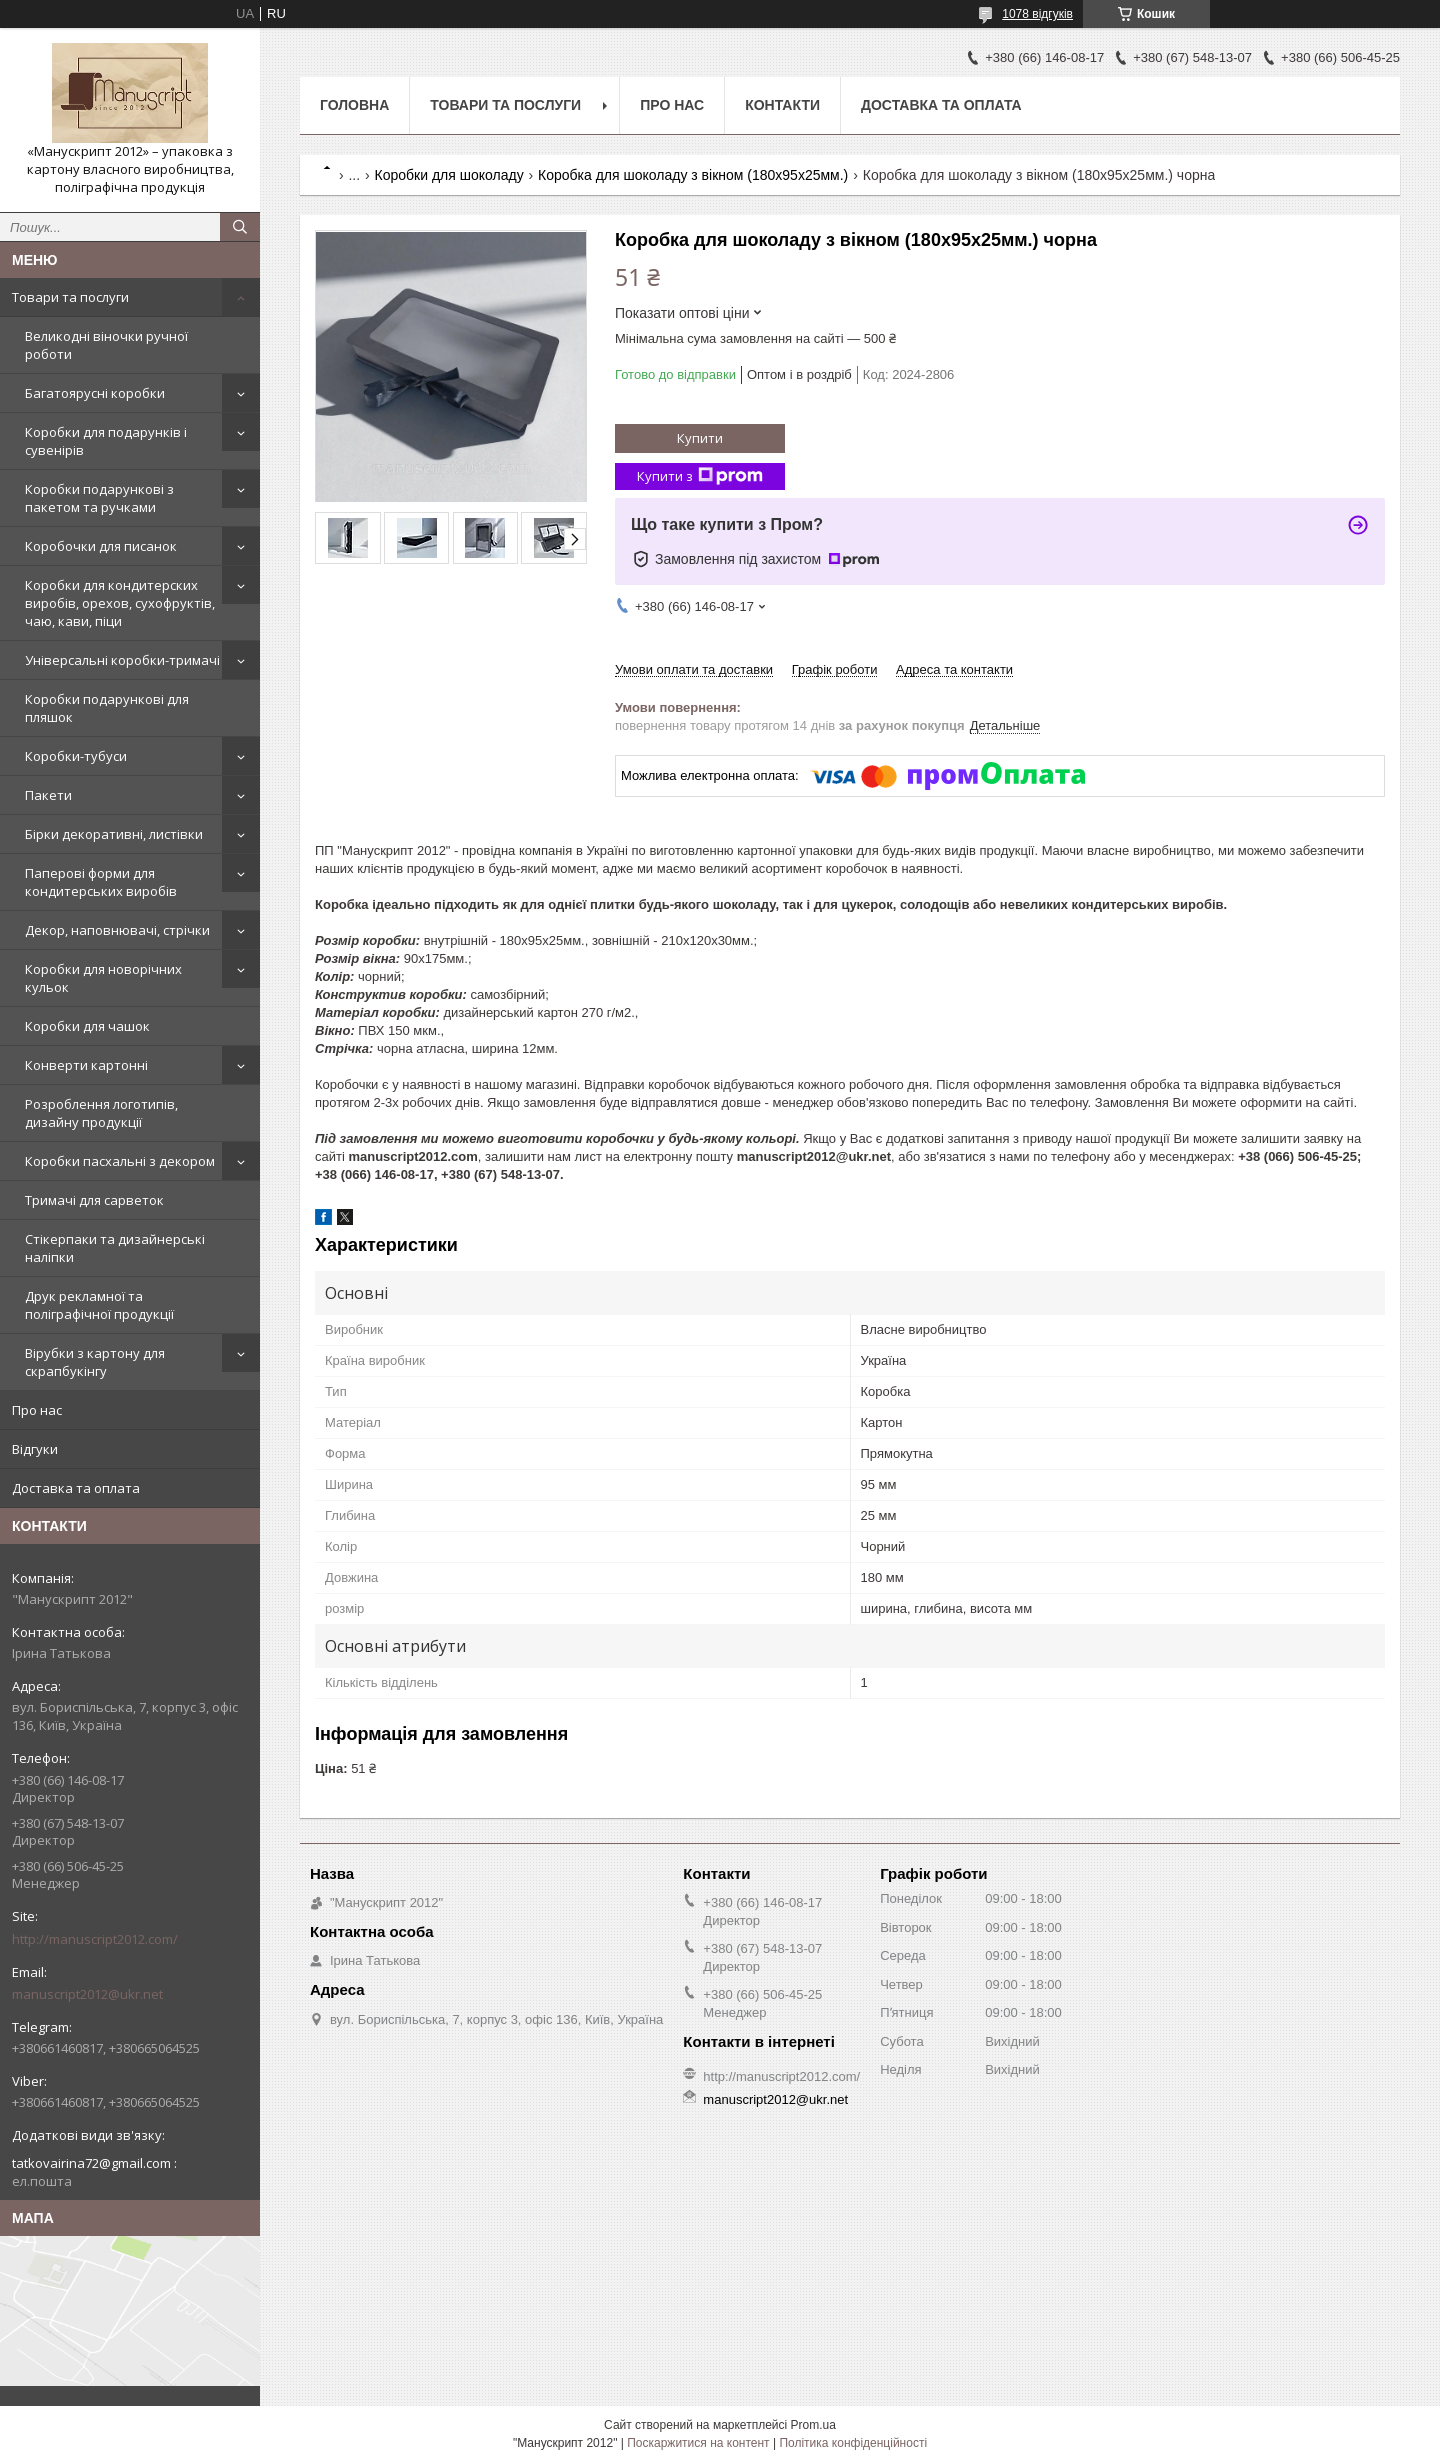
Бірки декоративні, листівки (114, 834)
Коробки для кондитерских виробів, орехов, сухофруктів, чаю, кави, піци (120, 603)
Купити (700, 438)
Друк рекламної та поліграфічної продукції (99, 1305)
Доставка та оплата (76, 1488)
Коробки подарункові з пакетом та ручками (99, 498)
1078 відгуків (1037, 14)
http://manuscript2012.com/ (95, 1939)
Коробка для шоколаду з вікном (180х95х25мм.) (693, 175)
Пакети (48, 795)
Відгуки (35, 1449)
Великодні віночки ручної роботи (106, 345)
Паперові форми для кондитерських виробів (101, 882)
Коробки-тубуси (76, 756)
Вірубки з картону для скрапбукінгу (95, 1362)
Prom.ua (813, 2425)
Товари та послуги (70, 297)
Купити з (700, 476)
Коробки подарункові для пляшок (107, 708)
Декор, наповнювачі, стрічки (117, 930)
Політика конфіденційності (853, 2443)
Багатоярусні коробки (95, 393)
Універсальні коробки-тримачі (122, 660)
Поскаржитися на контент (698, 2443)
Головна (354, 105)
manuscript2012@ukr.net (87, 1994)
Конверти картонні (86, 1065)
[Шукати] (240, 227)
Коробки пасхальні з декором (120, 1161)
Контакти (782, 105)
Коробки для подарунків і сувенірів (106, 441)
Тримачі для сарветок (94, 1200)
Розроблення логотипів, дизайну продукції (101, 1113)
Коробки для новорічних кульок (103, 978)
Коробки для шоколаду (449, 175)
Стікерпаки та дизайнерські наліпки (115, 1248)
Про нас (37, 1410)
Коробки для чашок (87, 1026)
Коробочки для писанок (101, 546)
